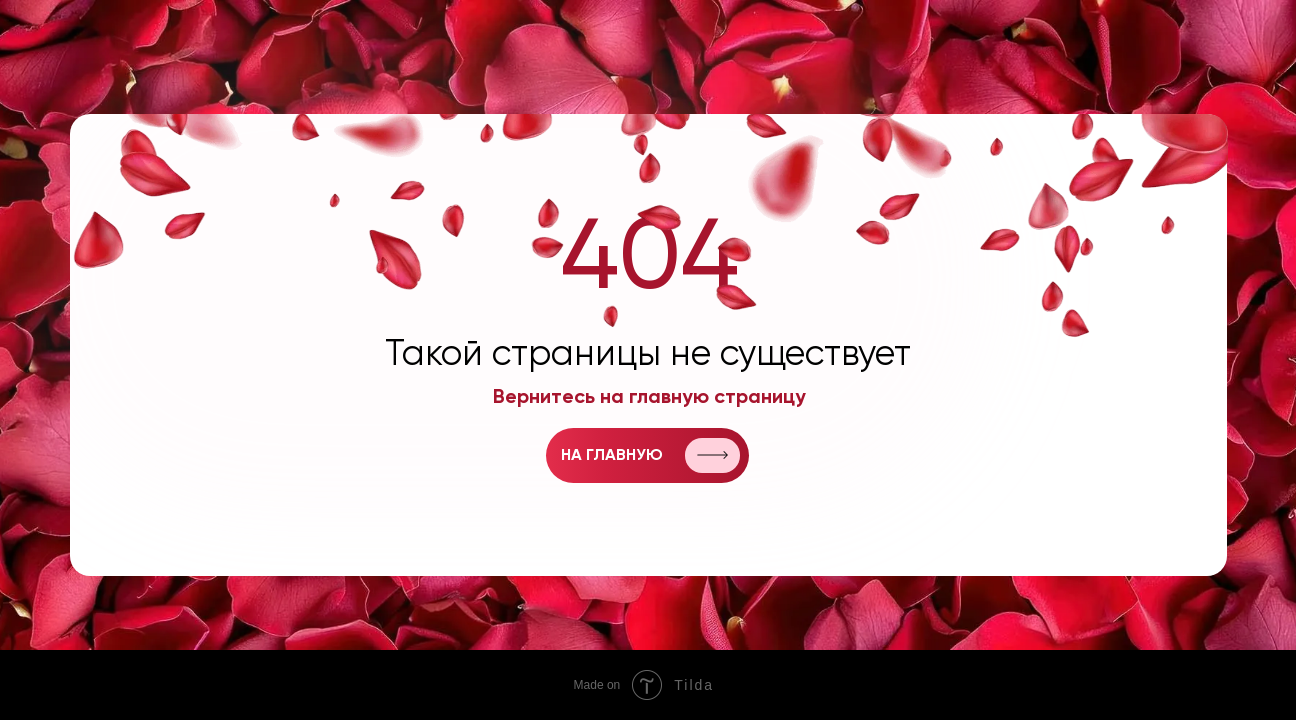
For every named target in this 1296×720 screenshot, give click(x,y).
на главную (612, 456)
